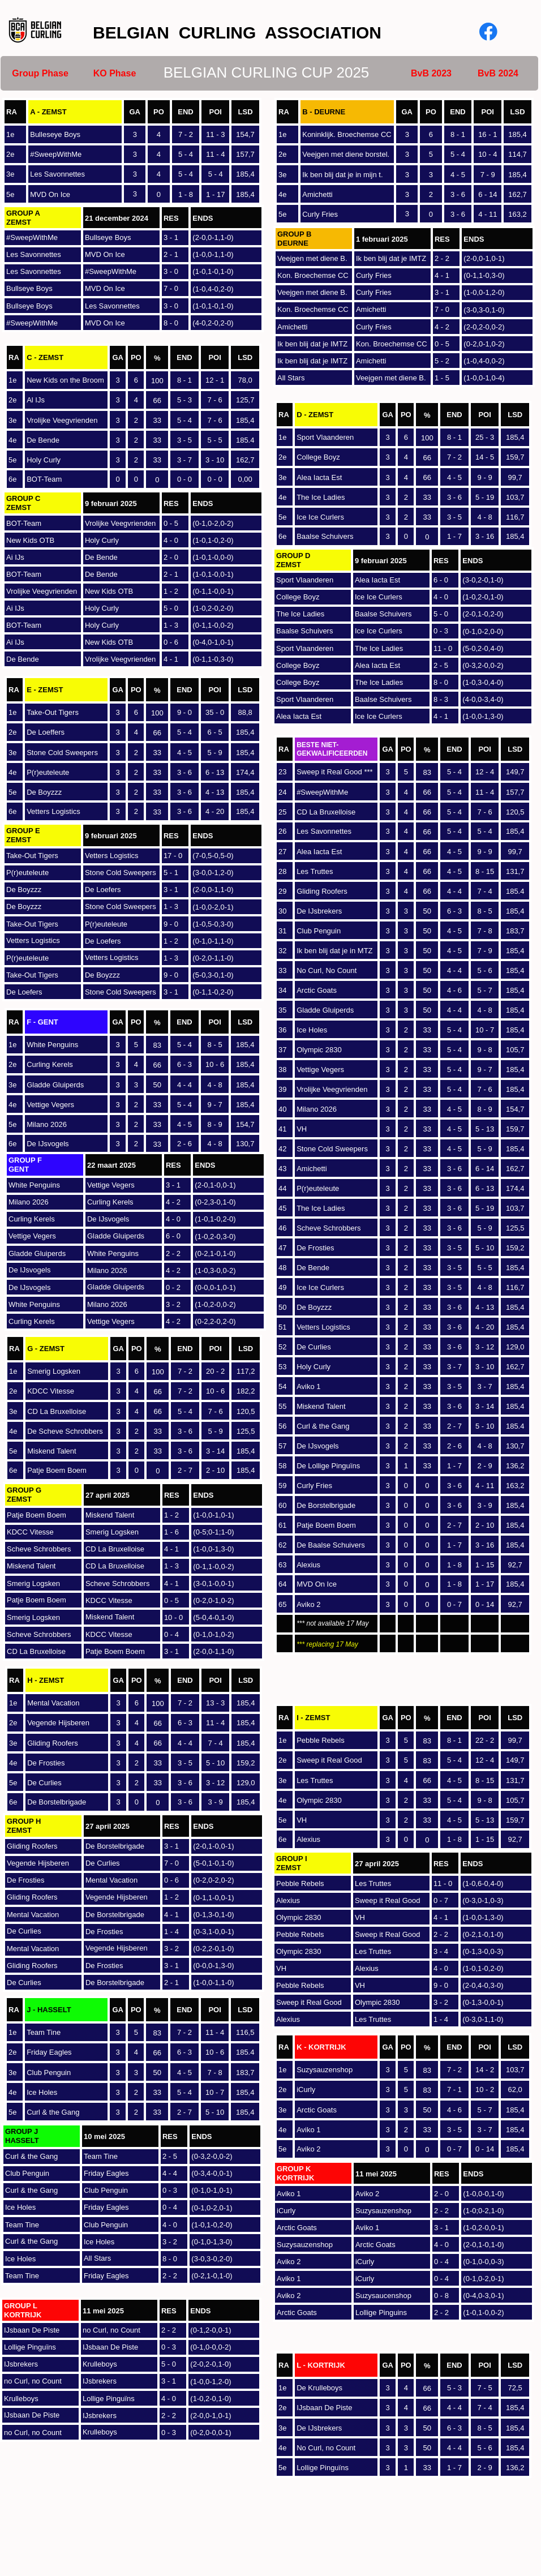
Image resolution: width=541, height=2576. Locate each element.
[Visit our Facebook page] (488, 32)
